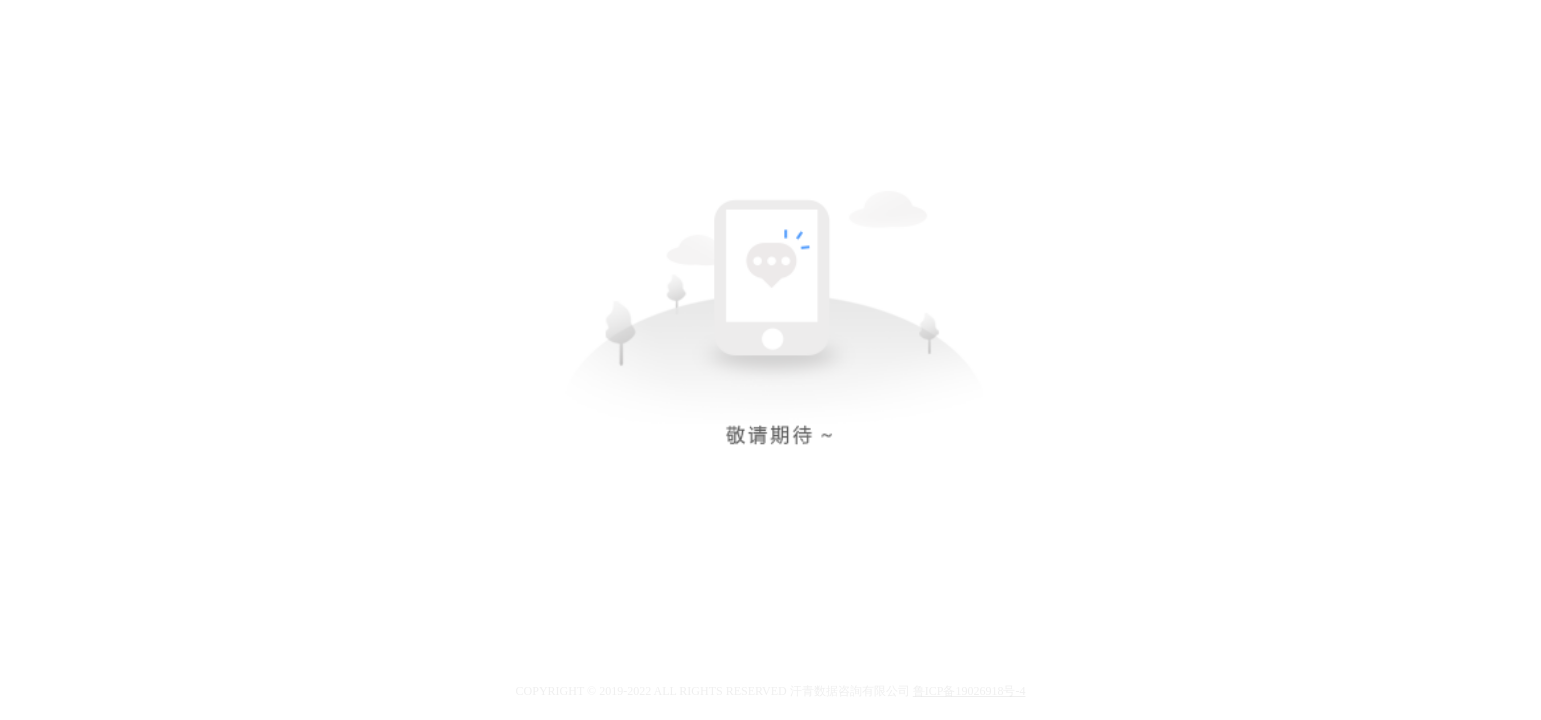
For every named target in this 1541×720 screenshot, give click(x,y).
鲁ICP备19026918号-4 (969, 691)
